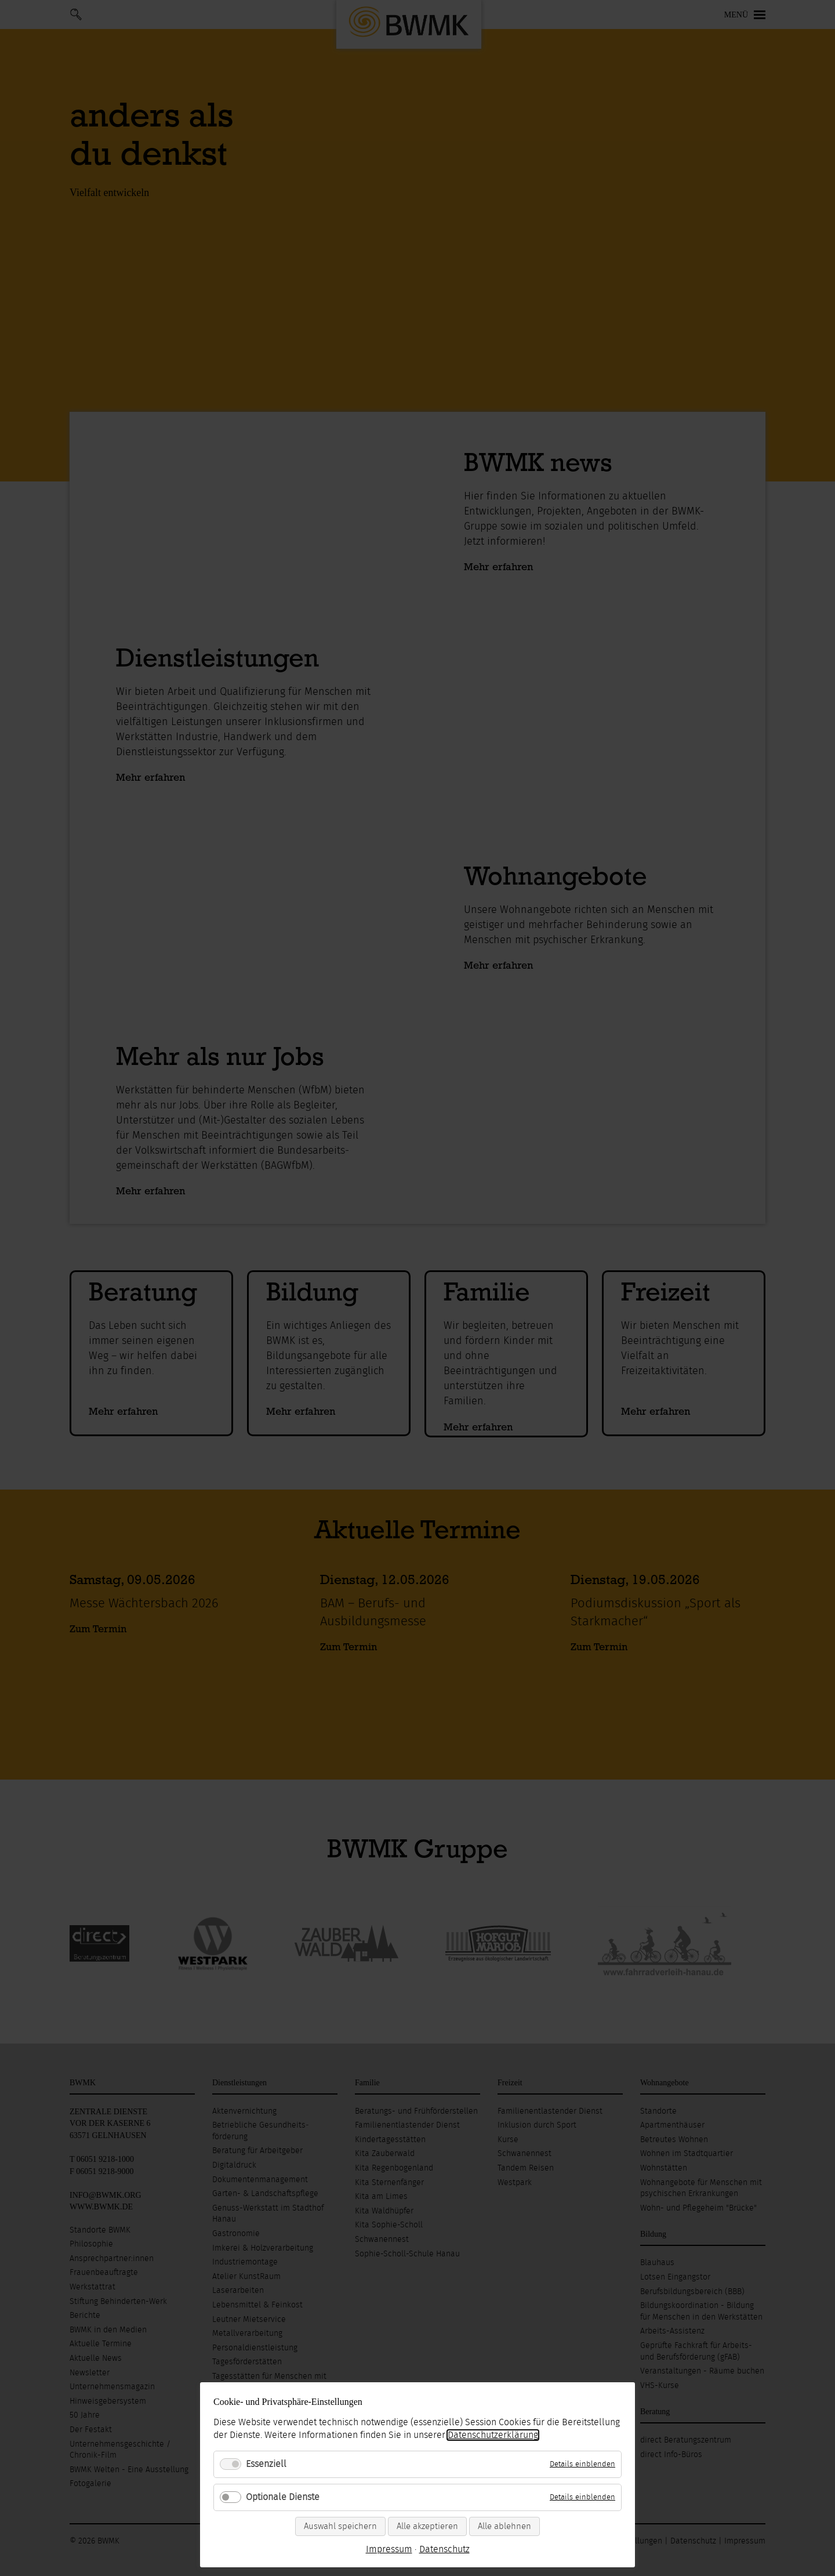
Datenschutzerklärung (493, 2435)
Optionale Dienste (283, 2497)
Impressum (389, 2549)
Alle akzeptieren (427, 2526)
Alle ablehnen (504, 2526)
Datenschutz (444, 2549)
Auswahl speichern (340, 2526)
